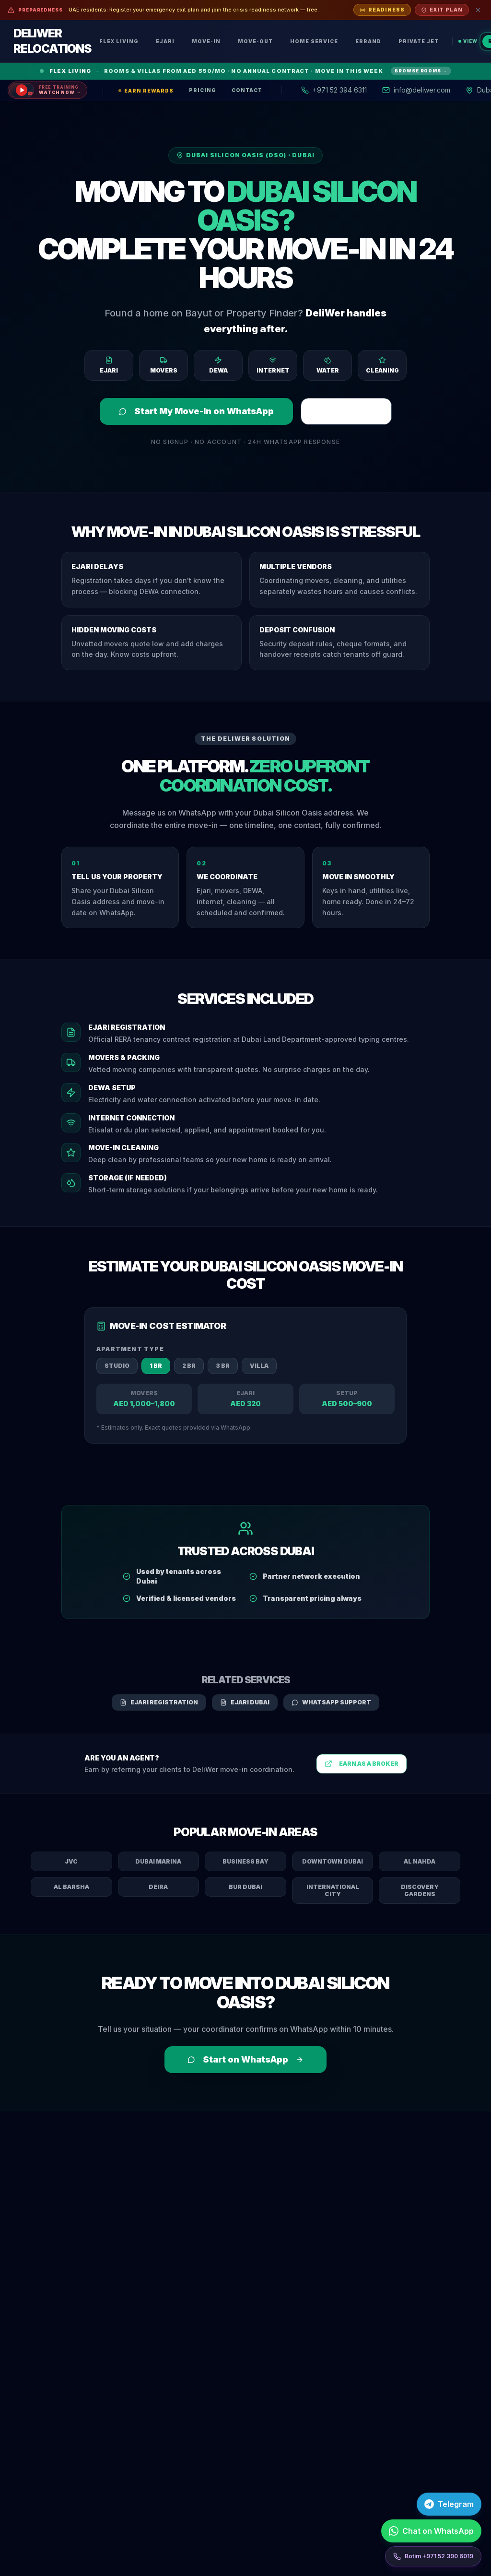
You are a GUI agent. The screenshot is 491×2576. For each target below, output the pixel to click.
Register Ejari (346, 411)
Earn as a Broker (361, 1764)
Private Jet (418, 41)
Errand (368, 41)
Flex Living (119, 41)
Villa (259, 1365)
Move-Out (255, 41)
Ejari (165, 41)
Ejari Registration (159, 1702)
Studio (117, 1365)
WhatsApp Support (331, 1702)
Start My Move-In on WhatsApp (196, 411)
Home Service (314, 41)
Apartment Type (130, 1348)
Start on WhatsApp (245, 2059)
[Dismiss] (478, 10)
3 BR (223, 1365)
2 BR (189, 1365)
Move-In (206, 41)
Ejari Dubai (244, 1702)
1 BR (156, 1365)
